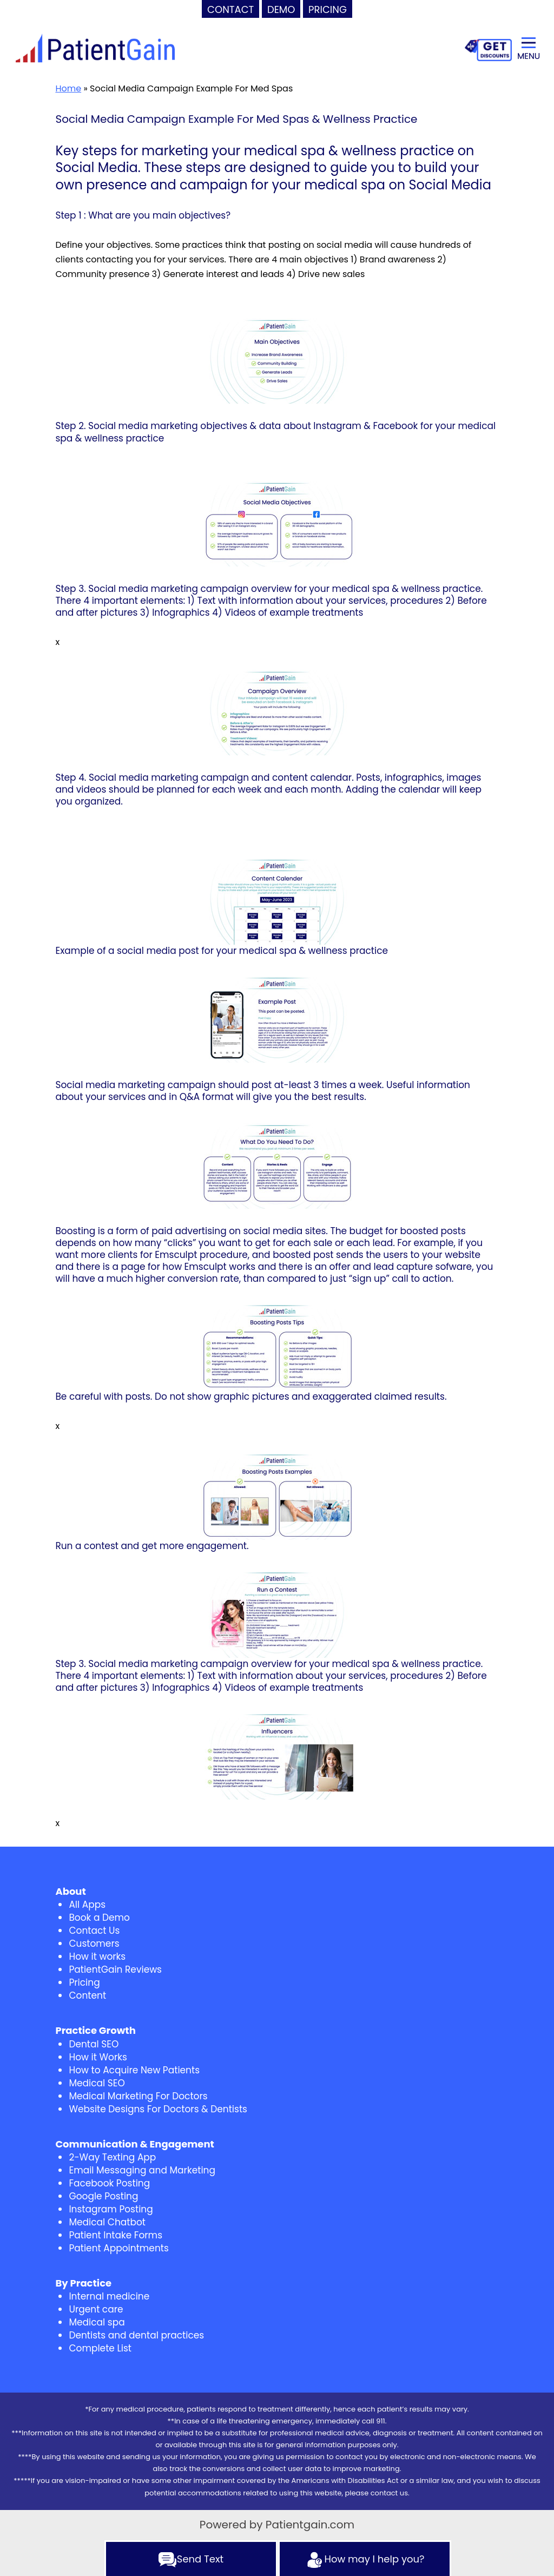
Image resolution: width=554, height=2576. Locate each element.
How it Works (98, 2057)
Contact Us (94, 1930)
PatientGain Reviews (115, 1969)
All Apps (87, 1904)
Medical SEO (96, 2083)
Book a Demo (99, 1917)
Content (87, 1995)
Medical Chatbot (107, 2222)
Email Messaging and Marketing (142, 2170)
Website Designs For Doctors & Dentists (158, 2109)
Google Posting (103, 2196)
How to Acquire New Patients (134, 2070)
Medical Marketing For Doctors (138, 2096)
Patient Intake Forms (115, 2235)
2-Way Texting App (112, 2157)
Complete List (100, 2348)
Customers (94, 1943)
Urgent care (96, 2309)
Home (68, 88)
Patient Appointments (118, 2248)
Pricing (84, 1982)
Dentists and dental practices (136, 2335)
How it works (97, 1956)
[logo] (95, 49)
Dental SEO (93, 2044)
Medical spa (96, 2322)
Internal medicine (109, 2296)
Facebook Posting (109, 2183)
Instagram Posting (111, 2209)
